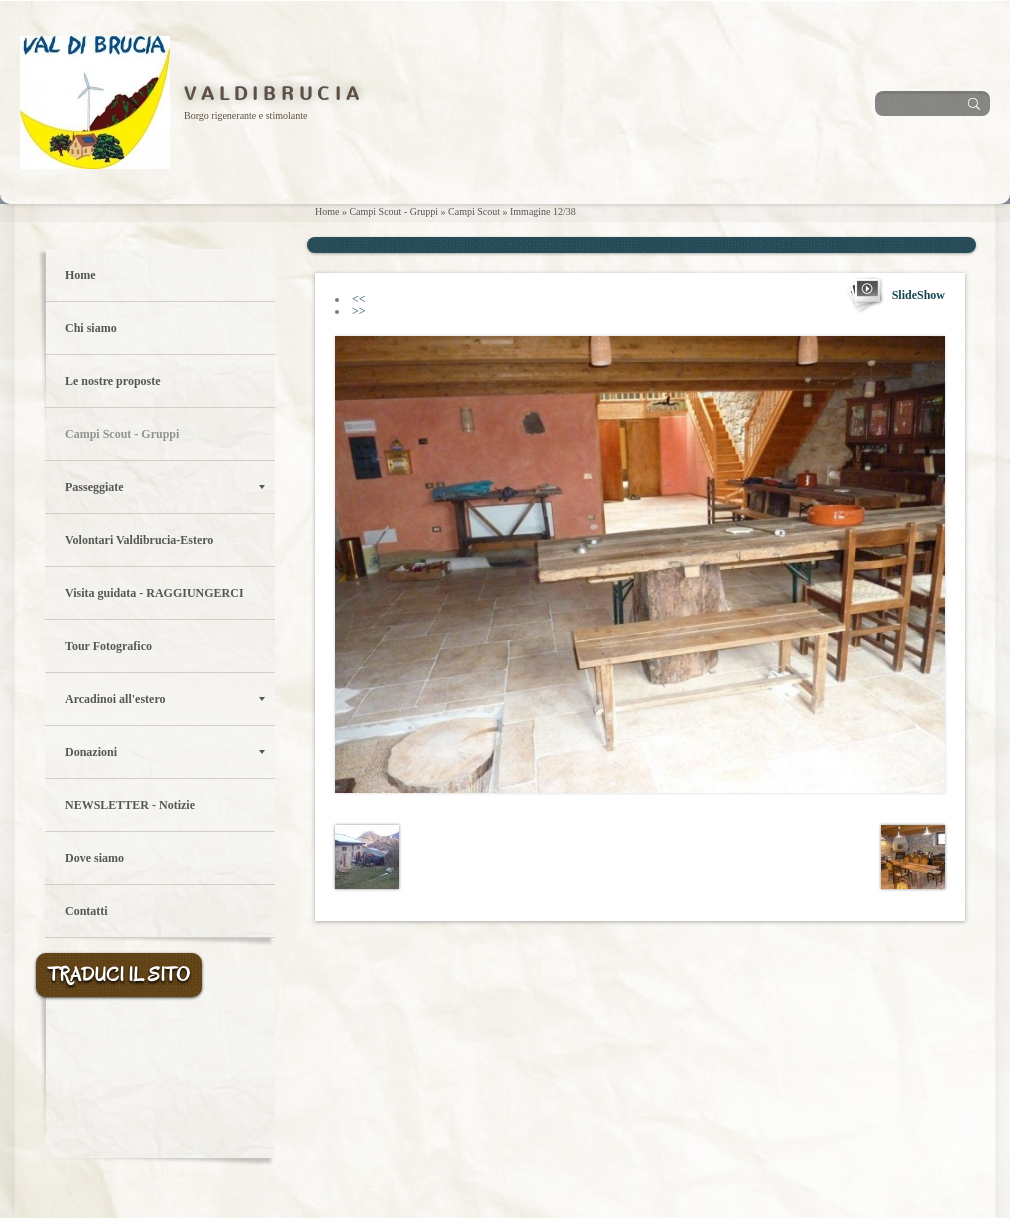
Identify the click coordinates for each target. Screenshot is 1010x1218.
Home (327, 211)
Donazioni (165, 752)
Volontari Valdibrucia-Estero (139, 540)
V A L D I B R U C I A (271, 94)
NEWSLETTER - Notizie (130, 805)
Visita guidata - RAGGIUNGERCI (154, 593)
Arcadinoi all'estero (165, 699)
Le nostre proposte (113, 381)
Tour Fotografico (108, 646)
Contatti (86, 911)
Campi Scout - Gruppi (393, 211)
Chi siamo (91, 328)
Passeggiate (165, 487)
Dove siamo (94, 858)
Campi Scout (474, 211)
